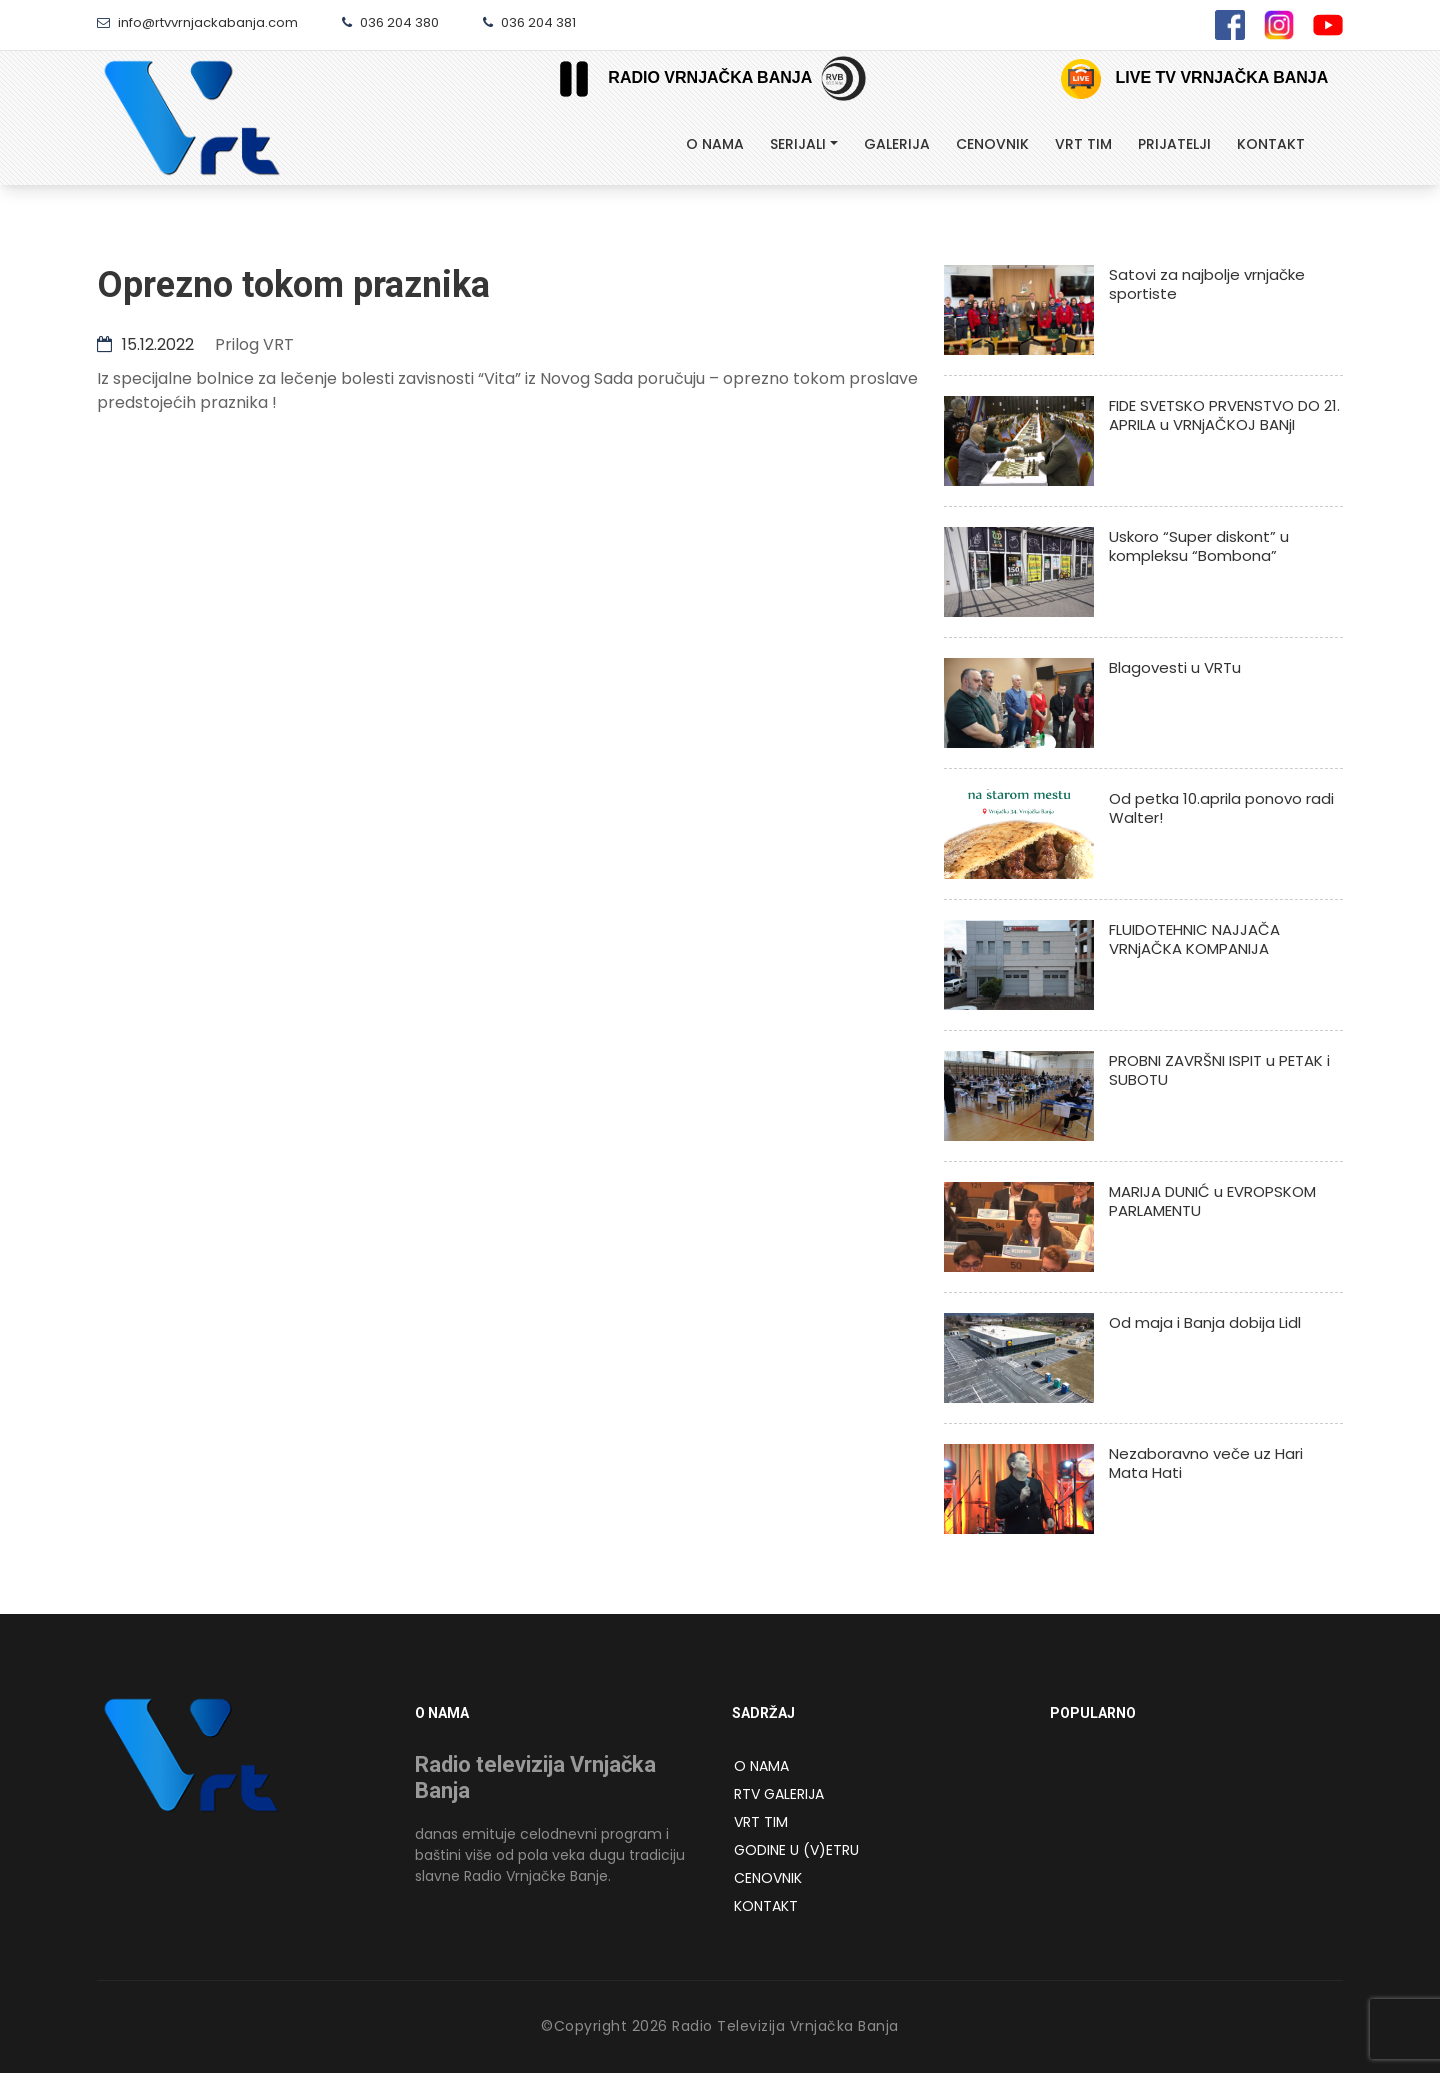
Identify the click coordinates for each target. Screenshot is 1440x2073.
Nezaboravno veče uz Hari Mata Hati (1206, 1463)
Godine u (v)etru (796, 1850)
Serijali (798, 144)
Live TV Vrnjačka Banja (1194, 79)
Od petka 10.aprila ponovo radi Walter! (1221, 808)
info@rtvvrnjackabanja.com (197, 22)
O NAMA (761, 1766)
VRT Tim (761, 1822)
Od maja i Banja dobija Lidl (1205, 1322)
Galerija (897, 144)
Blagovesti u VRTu (1175, 667)
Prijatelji (1174, 144)
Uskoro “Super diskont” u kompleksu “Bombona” (1199, 546)
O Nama (715, 144)
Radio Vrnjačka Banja (677, 78)
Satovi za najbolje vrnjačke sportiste (1207, 284)
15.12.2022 (145, 344)
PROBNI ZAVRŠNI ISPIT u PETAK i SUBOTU (1219, 1070)
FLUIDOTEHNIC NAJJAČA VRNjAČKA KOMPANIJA (1194, 939)
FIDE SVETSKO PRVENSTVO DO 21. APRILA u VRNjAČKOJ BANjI (1224, 415)
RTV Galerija (779, 1794)
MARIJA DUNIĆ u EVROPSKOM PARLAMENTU (1212, 1201)
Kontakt (1271, 144)
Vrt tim (1083, 144)
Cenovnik (992, 144)
